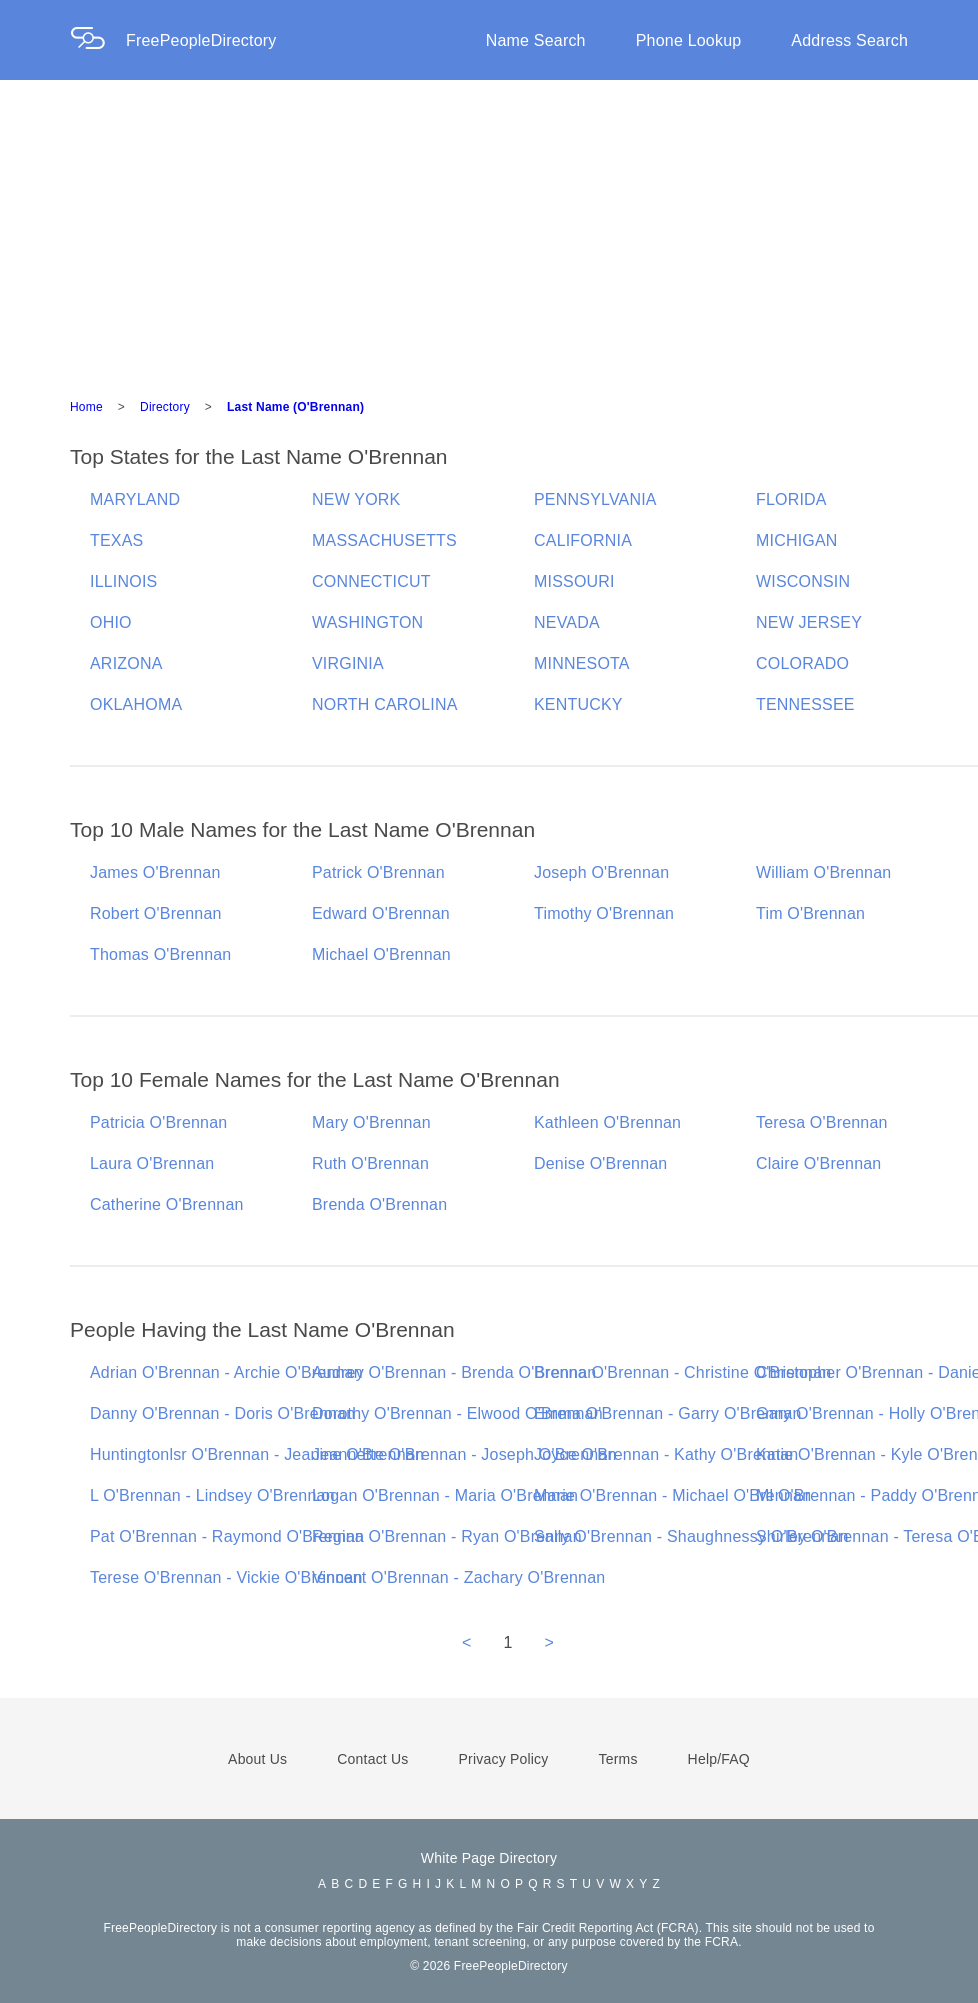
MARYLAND (135, 499)
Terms (617, 1759)
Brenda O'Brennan (379, 1204)
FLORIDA (791, 499)
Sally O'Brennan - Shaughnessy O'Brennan (691, 1536)
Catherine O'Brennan (167, 1204)
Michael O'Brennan (381, 954)
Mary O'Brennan (371, 1122)
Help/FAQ (719, 1759)
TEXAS (116, 540)
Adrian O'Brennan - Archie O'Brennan (226, 1372)
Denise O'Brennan (600, 1163)
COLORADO (802, 663)
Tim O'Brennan (810, 913)
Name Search (536, 40)
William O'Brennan (823, 872)
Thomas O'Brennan (160, 954)
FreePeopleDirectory (201, 40)
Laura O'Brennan (152, 1163)
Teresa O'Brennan (822, 1122)
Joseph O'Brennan (601, 872)
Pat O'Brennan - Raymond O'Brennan (227, 1536)
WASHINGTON (367, 622)
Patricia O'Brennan (158, 1122)
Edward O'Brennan (381, 913)
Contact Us (372, 1759)
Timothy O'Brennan (604, 913)
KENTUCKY (578, 704)
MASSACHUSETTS (384, 540)
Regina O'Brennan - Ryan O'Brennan (447, 1536)
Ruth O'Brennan (370, 1163)
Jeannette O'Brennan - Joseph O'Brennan (464, 1454)
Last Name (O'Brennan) (295, 407)
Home (86, 407)
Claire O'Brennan (818, 1163)
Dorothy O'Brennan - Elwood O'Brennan (457, 1413)
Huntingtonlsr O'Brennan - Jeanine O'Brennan (257, 1454)
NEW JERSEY (809, 622)
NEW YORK (356, 499)
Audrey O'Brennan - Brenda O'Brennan (454, 1372)
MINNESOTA (582, 663)
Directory (165, 407)
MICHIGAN (797, 540)
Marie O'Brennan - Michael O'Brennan (672, 1495)
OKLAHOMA (136, 704)
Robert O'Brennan (156, 913)
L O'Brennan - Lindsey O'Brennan (212, 1495)
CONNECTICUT (371, 581)
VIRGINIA (348, 663)
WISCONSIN (803, 581)
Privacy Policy (504, 1759)
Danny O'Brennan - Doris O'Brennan (222, 1413)
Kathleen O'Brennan (607, 1122)
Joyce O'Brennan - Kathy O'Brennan (666, 1454)
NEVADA (567, 622)
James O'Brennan (155, 872)
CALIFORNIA (583, 540)
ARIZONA (126, 663)
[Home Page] (98, 40)
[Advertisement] (489, 230)
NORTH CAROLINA (385, 704)
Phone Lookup (689, 40)
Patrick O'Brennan (378, 872)
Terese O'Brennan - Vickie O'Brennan (226, 1577)
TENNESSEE (805, 704)
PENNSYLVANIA (595, 499)
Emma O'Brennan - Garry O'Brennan (668, 1413)
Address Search (849, 40)
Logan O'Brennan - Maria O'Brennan (445, 1495)
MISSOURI (574, 581)
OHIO (111, 622)
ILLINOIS (123, 581)
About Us (257, 1759)
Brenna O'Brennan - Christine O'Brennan (682, 1372)
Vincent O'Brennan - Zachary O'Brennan (458, 1577)
